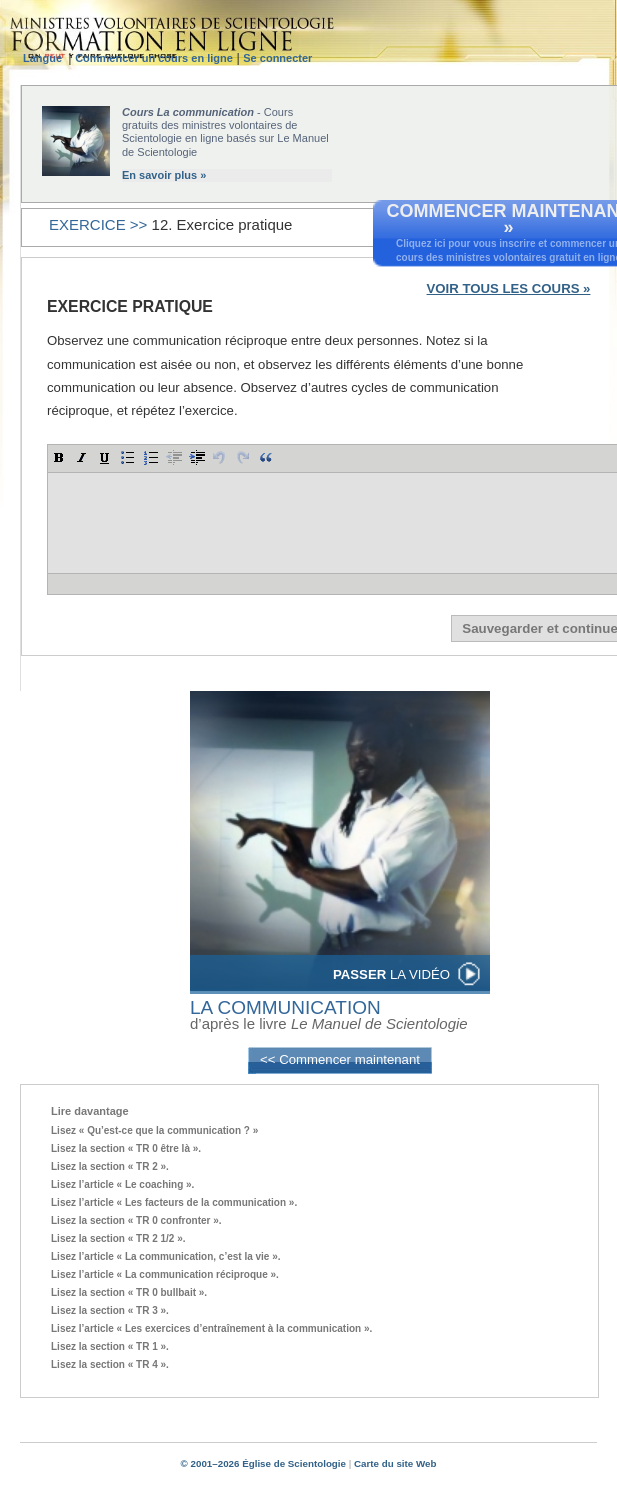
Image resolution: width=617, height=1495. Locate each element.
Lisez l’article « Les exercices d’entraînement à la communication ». (211, 1328)
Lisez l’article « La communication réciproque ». (165, 1274)
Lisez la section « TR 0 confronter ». (136, 1220)
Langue (45, 58)
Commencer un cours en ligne (154, 58)
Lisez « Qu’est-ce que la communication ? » (154, 1130)
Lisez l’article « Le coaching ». (122, 1184)
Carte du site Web (395, 1463)
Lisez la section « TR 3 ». (110, 1310)
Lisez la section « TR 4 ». (110, 1364)
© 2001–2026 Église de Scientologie (263, 1463)
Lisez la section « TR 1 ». (110, 1346)
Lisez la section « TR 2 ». (110, 1166)
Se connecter (277, 58)
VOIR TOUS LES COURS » (509, 288)
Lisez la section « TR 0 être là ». (126, 1148)
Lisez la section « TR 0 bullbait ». (129, 1292)
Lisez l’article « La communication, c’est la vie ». (166, 1256)
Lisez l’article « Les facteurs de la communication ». (174, 1202)
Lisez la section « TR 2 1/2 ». (118, 1238)
